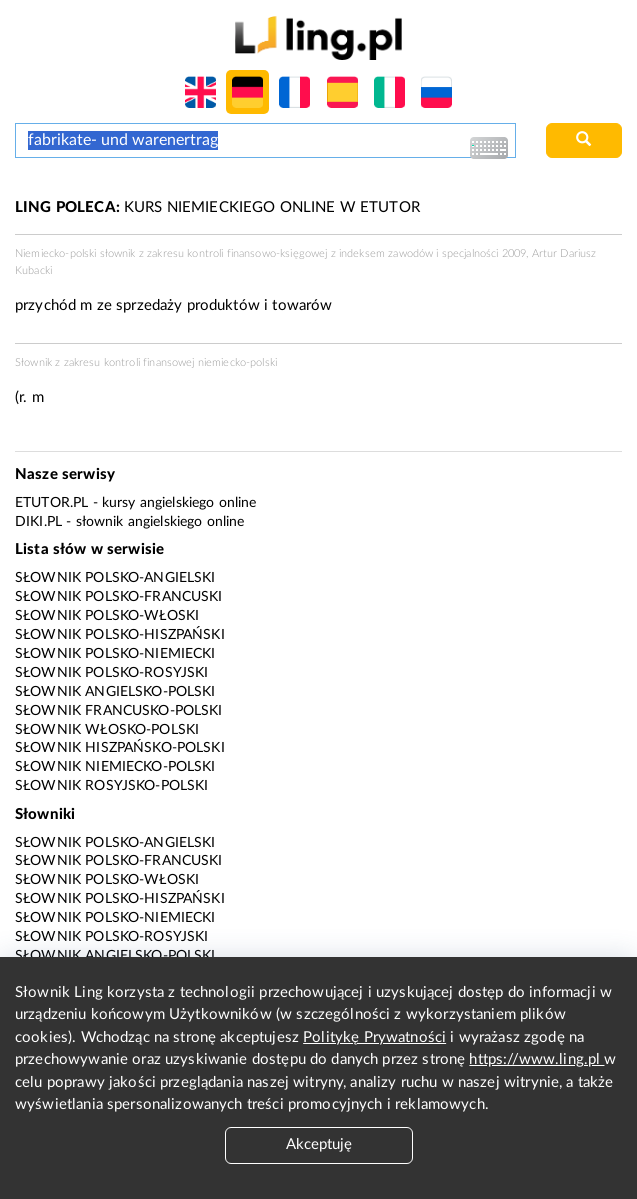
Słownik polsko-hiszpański (120, 635)
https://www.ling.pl (536, 1059)
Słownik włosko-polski (107, 730)
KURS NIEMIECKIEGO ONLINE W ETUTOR (217, 207)
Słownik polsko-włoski (107, 616)
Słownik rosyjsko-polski (111, 786)
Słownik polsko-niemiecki (115, 654)
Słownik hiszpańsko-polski (120, 748)
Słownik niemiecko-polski (115, 767)
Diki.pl (38, 522)
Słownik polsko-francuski (119, 597)
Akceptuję (319, 1144)
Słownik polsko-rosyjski (111, 673)
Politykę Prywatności (374, 1037)
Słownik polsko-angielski (115, 578)
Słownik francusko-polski (119, 711)
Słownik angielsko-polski (115, 692)
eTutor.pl (51, 503)
